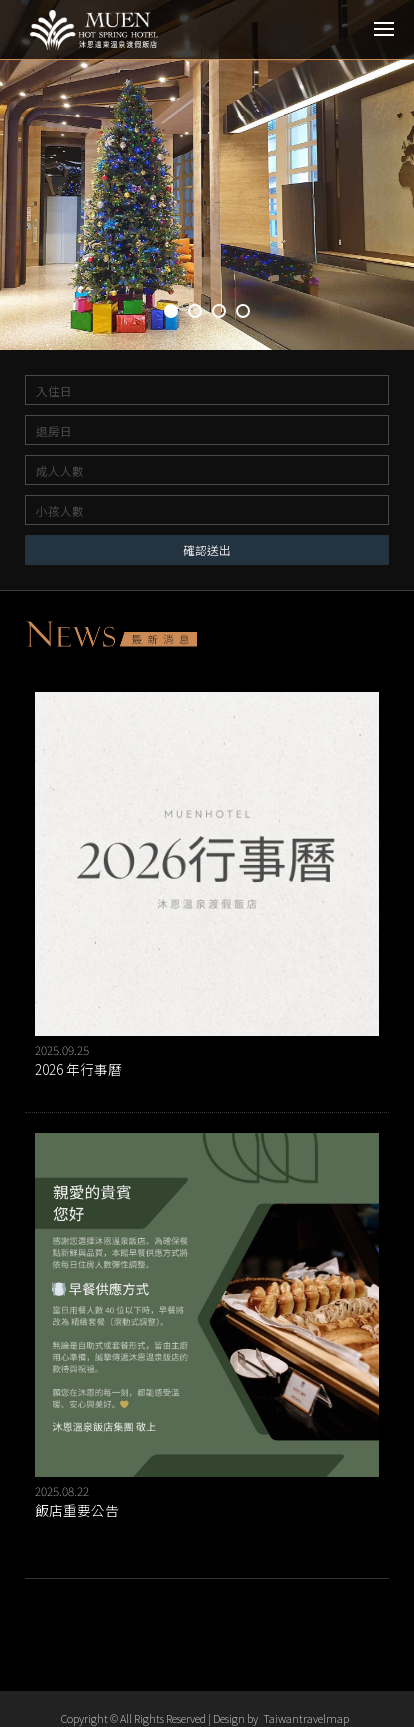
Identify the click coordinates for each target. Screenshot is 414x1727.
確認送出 (207, 549)
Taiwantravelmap (306, 1718)
